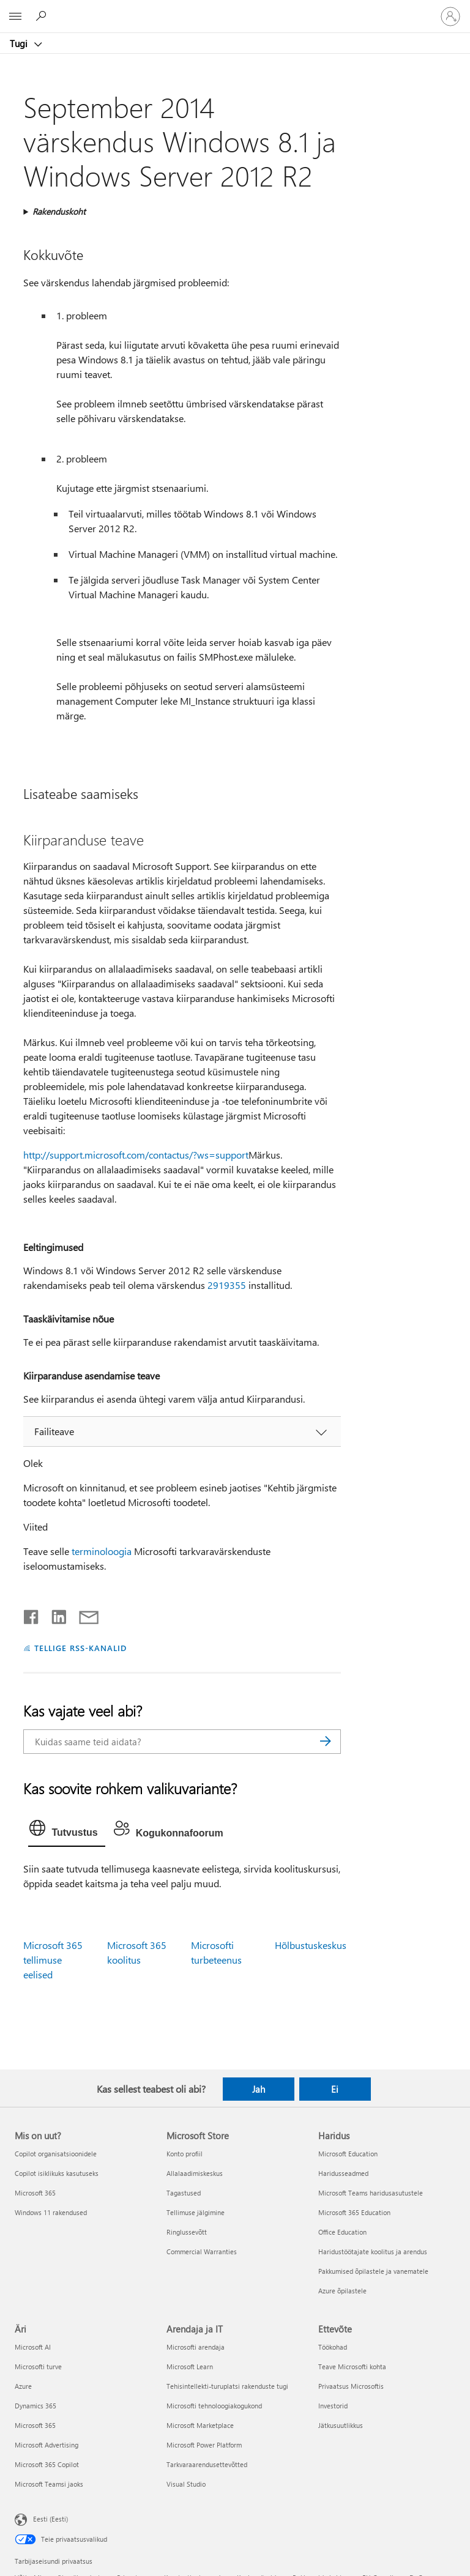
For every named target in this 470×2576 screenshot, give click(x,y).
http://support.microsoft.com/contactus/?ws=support (135, 1154)
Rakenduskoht (59, 211)
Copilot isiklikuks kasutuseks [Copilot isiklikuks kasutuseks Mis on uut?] (57, 2173)
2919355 (226, 1285)
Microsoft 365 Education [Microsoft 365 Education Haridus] (354, 2212)
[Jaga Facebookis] (31, 1614)
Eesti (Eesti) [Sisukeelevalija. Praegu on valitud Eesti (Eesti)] (50, 2518)
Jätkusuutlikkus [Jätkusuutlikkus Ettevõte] (340, 2425)
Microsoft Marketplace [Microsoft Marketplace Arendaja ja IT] (200, 2425)
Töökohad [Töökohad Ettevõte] (332, 2346)
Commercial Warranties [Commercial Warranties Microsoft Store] (201, 2251)
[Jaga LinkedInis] (54, 1614)
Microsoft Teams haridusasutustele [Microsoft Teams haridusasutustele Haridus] (370, 2192)
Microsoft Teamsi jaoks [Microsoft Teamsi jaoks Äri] (49, 2484)
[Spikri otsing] (42, 16)
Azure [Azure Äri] (23, 2386)
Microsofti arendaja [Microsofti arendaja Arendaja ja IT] (195, 2346)
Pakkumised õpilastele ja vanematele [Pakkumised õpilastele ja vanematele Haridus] (373, 2271)
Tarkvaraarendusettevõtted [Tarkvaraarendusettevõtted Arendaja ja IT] (206, 2464)
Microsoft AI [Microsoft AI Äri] (33, 2346)
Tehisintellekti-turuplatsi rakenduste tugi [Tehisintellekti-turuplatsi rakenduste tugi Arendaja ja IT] (227, 2386)
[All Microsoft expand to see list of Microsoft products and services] (15, 16)
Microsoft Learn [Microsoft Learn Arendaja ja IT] (189, 2366)
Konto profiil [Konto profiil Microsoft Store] (184, 2153)
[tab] (66, 1831)
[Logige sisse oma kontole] (450, 16)
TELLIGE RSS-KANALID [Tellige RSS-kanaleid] (80, 1647)
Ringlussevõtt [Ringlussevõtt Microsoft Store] (186, 2231)
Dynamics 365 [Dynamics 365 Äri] (35, 2405)
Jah (258, 2089)
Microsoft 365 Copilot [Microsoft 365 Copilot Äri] (47, 2464)
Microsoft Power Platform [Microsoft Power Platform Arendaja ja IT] (204, 2444)
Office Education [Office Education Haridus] (342, 2231)
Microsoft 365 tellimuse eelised (53, 1960)
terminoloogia (102, 1551)
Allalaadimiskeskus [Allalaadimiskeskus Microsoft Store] (194, 2173)
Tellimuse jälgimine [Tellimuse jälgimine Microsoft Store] (195, 2212)
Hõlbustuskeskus (310, 1945)
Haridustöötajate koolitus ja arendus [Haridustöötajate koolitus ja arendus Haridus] (372, 2251)
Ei (334, 2089)
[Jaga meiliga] (83, 1614)
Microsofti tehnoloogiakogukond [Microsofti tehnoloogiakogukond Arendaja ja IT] (214, 2405)
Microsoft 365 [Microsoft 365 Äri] (35, 2425)
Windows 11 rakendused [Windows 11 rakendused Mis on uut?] (51, 2212)
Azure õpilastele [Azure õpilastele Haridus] (342, 2290)
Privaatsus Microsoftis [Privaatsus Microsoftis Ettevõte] (351, 2386)
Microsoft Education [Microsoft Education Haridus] (348, 2153)
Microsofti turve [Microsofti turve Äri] (38, 2366)
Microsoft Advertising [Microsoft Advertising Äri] (46, 2444)
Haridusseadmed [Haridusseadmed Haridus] (343, 2173)
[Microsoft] (234, 9)
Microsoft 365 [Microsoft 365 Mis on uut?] (35, 2192)
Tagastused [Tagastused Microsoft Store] (183, 2192)
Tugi (20, 43)
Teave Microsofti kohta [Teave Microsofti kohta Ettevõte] (352, 2366)
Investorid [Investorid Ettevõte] (333, 2405)
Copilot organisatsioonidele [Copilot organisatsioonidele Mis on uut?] (56, 2153)
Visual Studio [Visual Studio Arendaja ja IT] (186, 2484)
